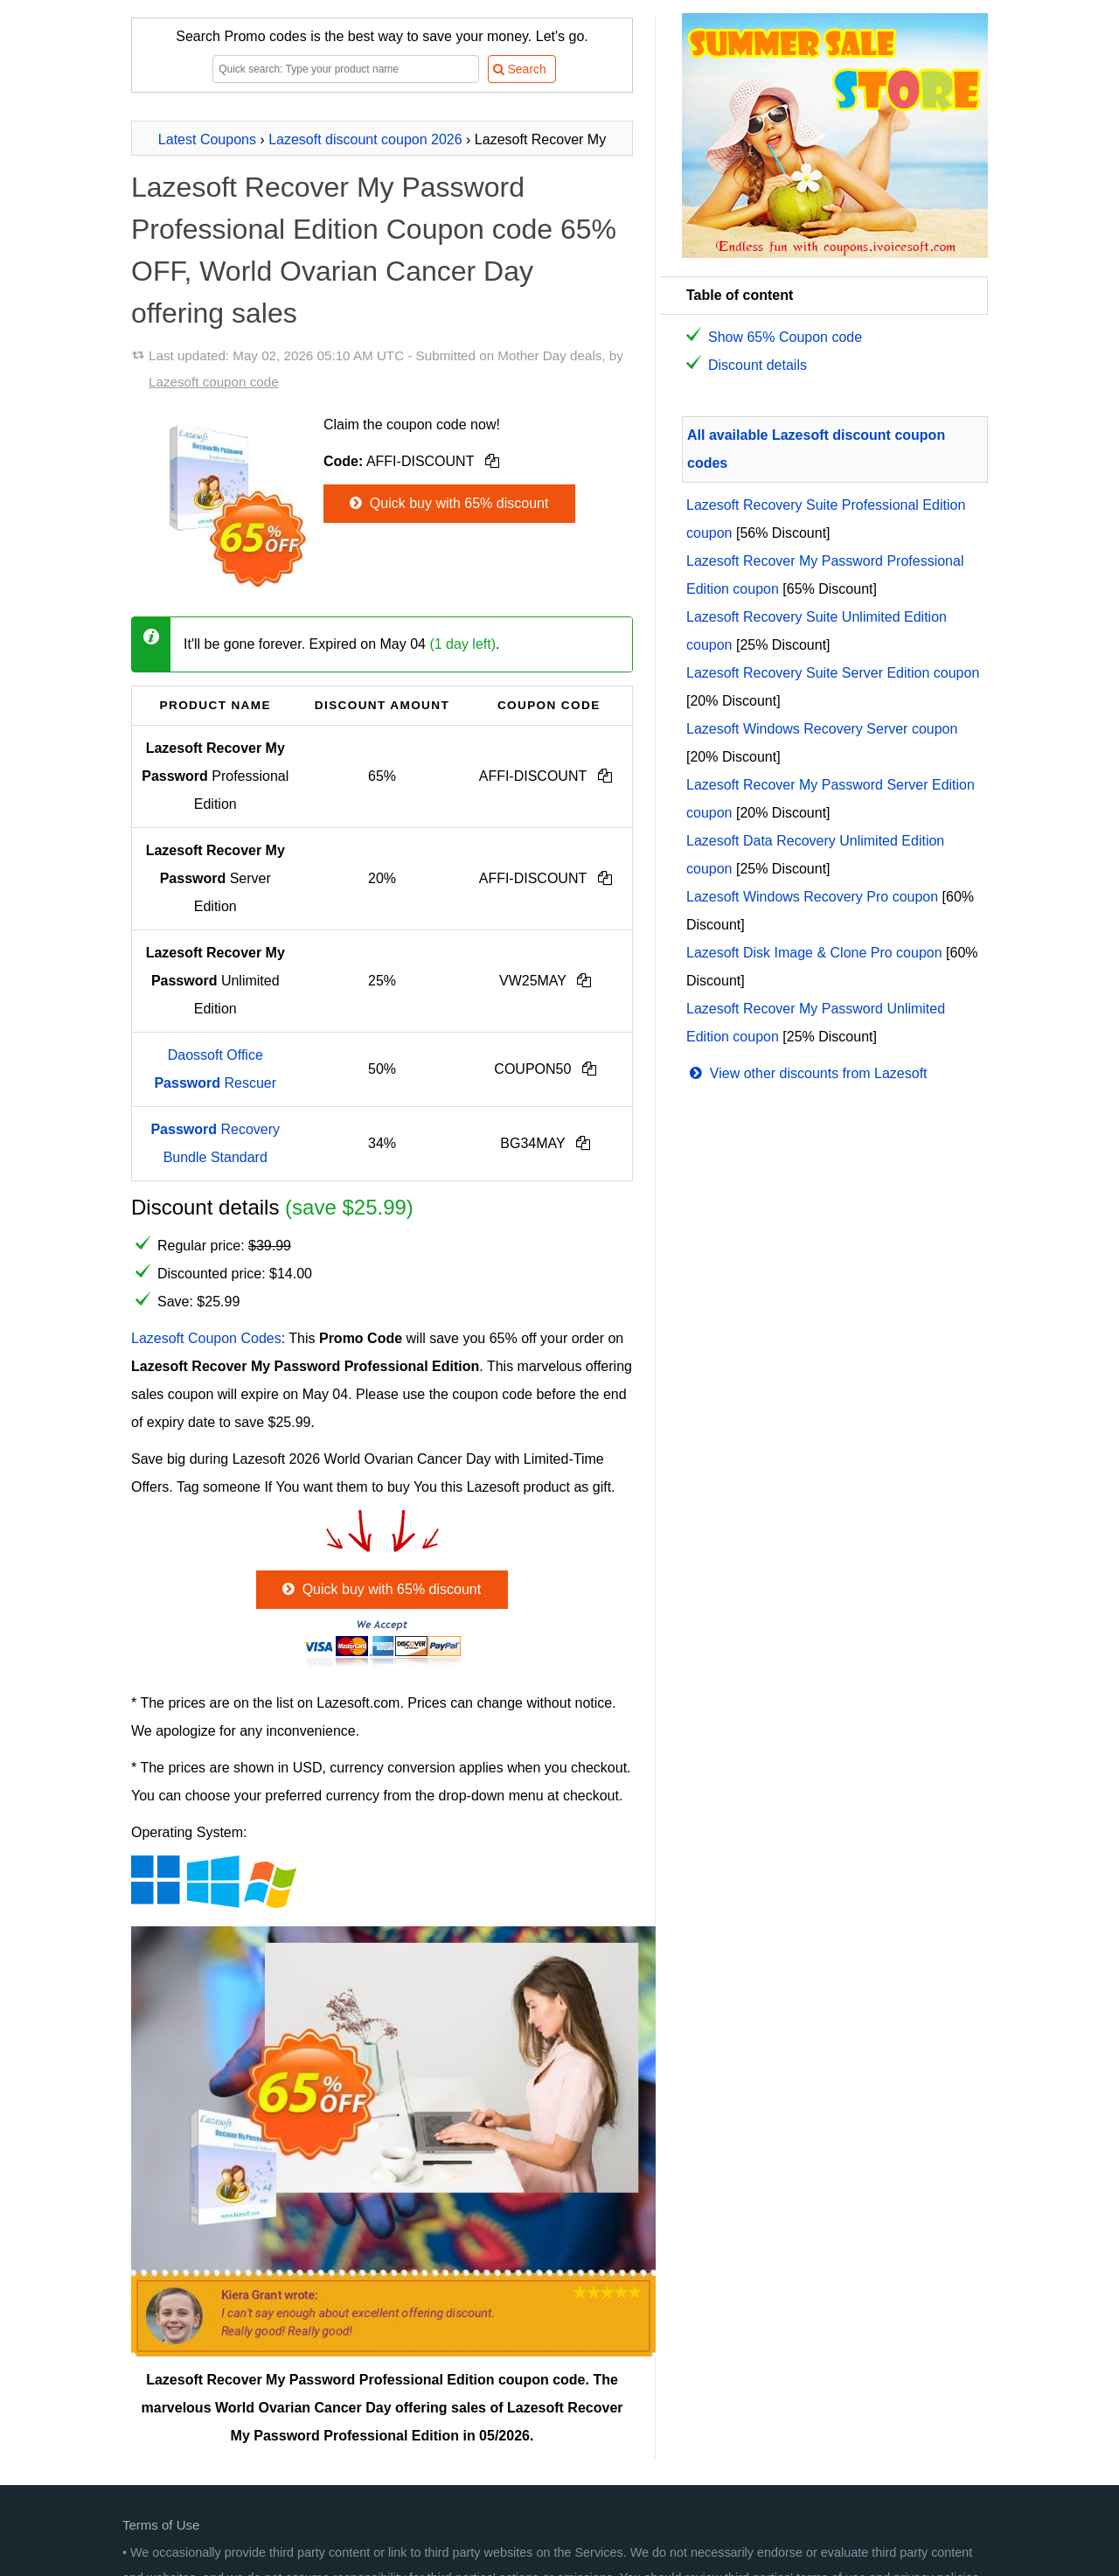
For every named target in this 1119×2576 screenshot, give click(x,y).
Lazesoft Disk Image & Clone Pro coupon (814, 952)
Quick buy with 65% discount (447, 503)
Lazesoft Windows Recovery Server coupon (821, 728)
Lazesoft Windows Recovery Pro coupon (812, 896)
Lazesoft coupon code (214, 381)
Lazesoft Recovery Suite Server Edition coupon (832, 672)
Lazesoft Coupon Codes (206, 1338)
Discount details (757, 365)
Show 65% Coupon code (785, 337)
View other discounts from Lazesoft (807, 1073)
